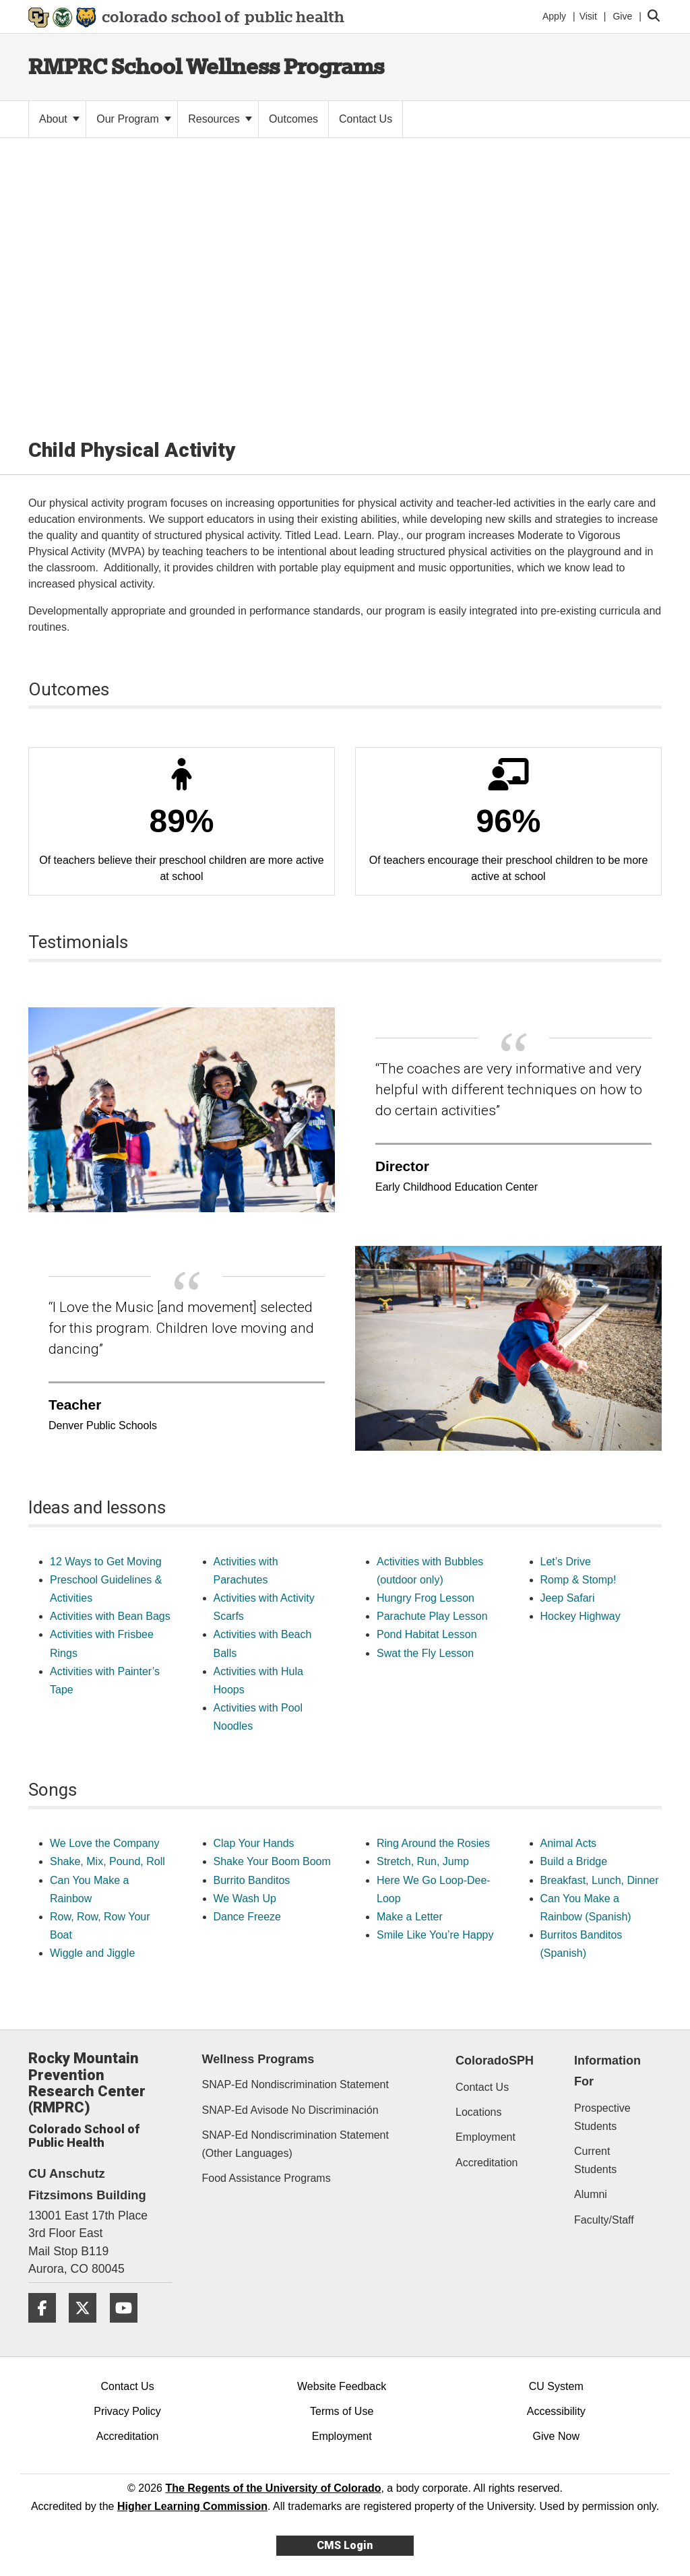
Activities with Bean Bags (110, 1616)
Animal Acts (568, 1843)
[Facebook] (47, 2327)
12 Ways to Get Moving (106, 1561)
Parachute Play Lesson (432, 1616)
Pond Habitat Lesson (427, 1634)
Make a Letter (410, 1916)
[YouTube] (129, 2327)
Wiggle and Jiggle (92, 1953)
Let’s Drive (565, 1561)
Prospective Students (602, 2117)
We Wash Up (245, 1898)
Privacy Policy (127, 2411)
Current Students (595, 2160)
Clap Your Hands (254, 1843)
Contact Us (482, 2087)
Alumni (590, 2194)
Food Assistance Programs (266, 2178)
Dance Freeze (248, 1916)
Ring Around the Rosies (433, 1843)
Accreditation (487, 2162)
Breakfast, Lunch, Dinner (599, 1880)
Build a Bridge (574, 1861)
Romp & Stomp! (578, 1579)
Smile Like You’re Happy (435, 1935)
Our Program (133, 119)
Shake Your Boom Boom (272, 1861)
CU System (556, 2386)
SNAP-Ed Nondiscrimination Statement (295, 2084)
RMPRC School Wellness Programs (206, 66)
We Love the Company (104, 1843)
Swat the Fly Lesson (425, 1653)
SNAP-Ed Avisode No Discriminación (290, 2110)
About (59, 119)
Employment (485, 2137)
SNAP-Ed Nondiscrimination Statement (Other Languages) (295, 2144)
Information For (607, 2071)
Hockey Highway (580, 1616)
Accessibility (556, 2411)
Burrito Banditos (252, 1880)
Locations (479, 2112)
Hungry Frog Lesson (425, 1598)
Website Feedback (341, 2386)
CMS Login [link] (345, 2545)
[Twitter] (87, 2327)
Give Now (556, 2436)
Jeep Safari (567, 1598)
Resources (220, 119)
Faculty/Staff (604, 2220)
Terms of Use (341, 2411)
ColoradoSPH (495, 2060)
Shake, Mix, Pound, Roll (107, 1861)
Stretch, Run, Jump (423, 1861)
